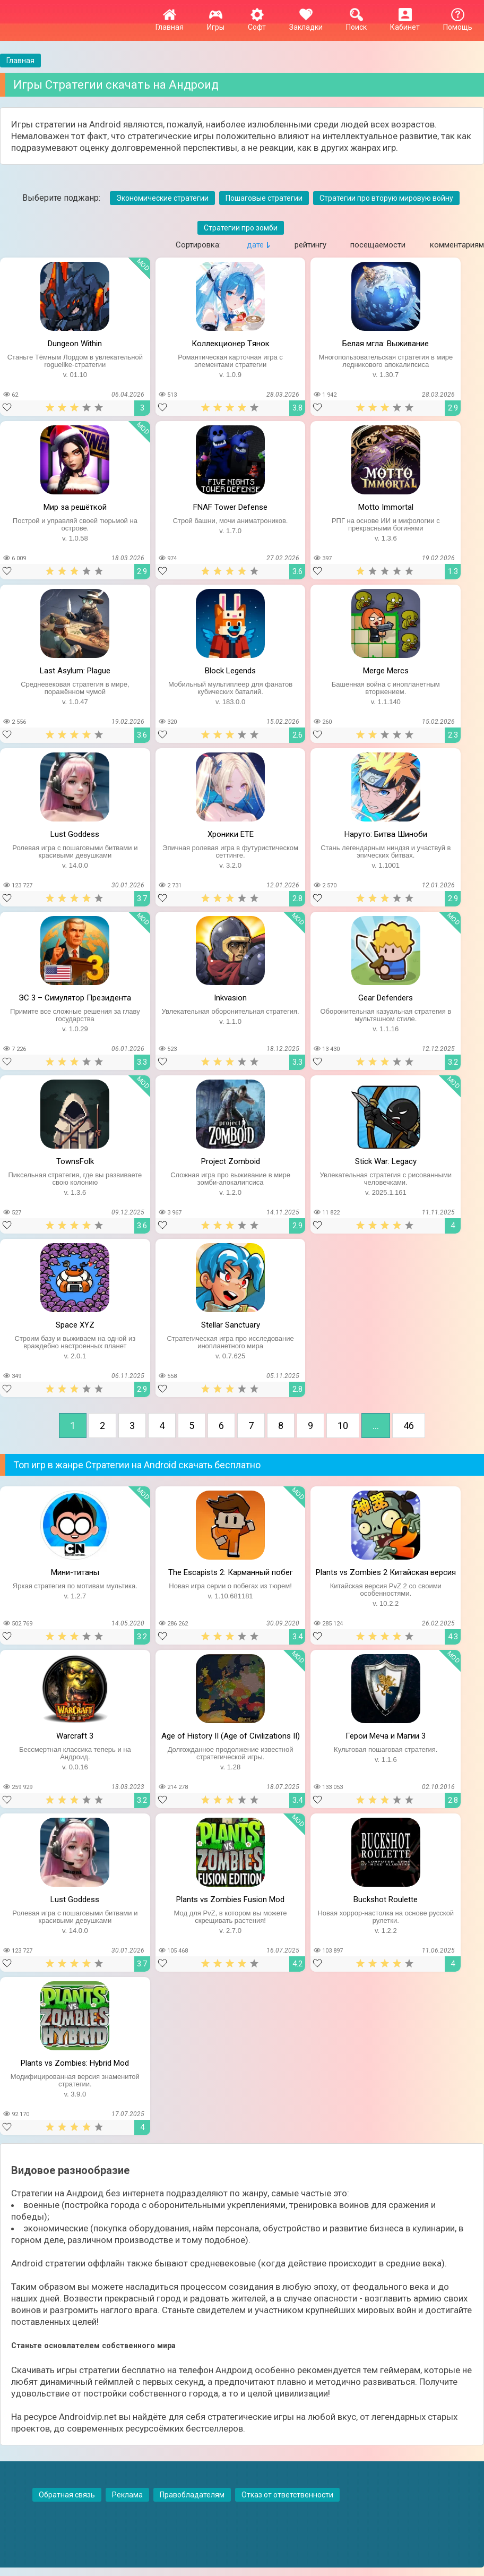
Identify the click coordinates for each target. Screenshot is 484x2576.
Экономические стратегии (162, 198)
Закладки (306, 22)
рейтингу (310, 245)
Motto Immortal (385, 507)
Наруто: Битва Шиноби (385, 834)
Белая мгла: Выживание (385, 343)
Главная (169, 22)
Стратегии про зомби (241, 228)
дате (255, 245)
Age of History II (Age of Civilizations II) (230, 1736)
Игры (215, 22)
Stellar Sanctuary (230, 1325)
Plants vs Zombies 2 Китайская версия (386, 1572)
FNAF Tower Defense (230, 507)
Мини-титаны (75, 1572)
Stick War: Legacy (386, 1161)
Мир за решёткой (75, 507)
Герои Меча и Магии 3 (385, 1736)
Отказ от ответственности (287, 2495)
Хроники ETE (231, 834)
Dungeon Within (75, 343)
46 (408, 1425)
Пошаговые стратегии (264, 198)
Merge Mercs (386, 670)
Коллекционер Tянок (231, 343)
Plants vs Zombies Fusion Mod (230, 1899)
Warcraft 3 (74, 1736)
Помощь (457, 22)
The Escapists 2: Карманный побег (230, 1572)
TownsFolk (75, 1161)
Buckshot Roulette (385, 1899)
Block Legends (230, 670)
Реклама (127, 2495)
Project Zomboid (230, 1161)
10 (343, 1425)
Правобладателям (192, 2495)
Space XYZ (75, 1325)
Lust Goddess (74, 834)
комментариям (457, 245)
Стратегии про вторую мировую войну (386, 198)
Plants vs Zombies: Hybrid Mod (75, 2063)
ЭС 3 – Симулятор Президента (75, 998)
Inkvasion (230, 998)
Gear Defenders (385, 998)
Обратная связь (67, 2495)
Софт (257, 22)
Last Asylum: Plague (75, 670)
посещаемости (377, 245)
